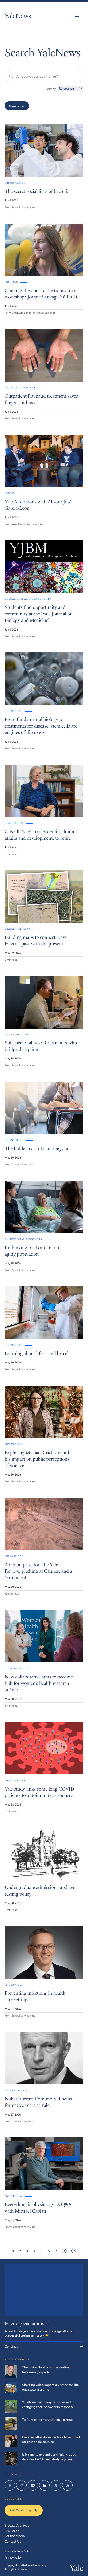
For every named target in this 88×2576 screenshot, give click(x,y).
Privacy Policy (13, 2558)
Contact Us (13, 2541)
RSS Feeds (12, 2530)
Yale (76, 2569)
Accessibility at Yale (17, 2551)
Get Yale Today (23, 2510)
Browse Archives (17, 2525)
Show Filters (17, 106)
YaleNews (18, 16)
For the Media (15, 2536)
